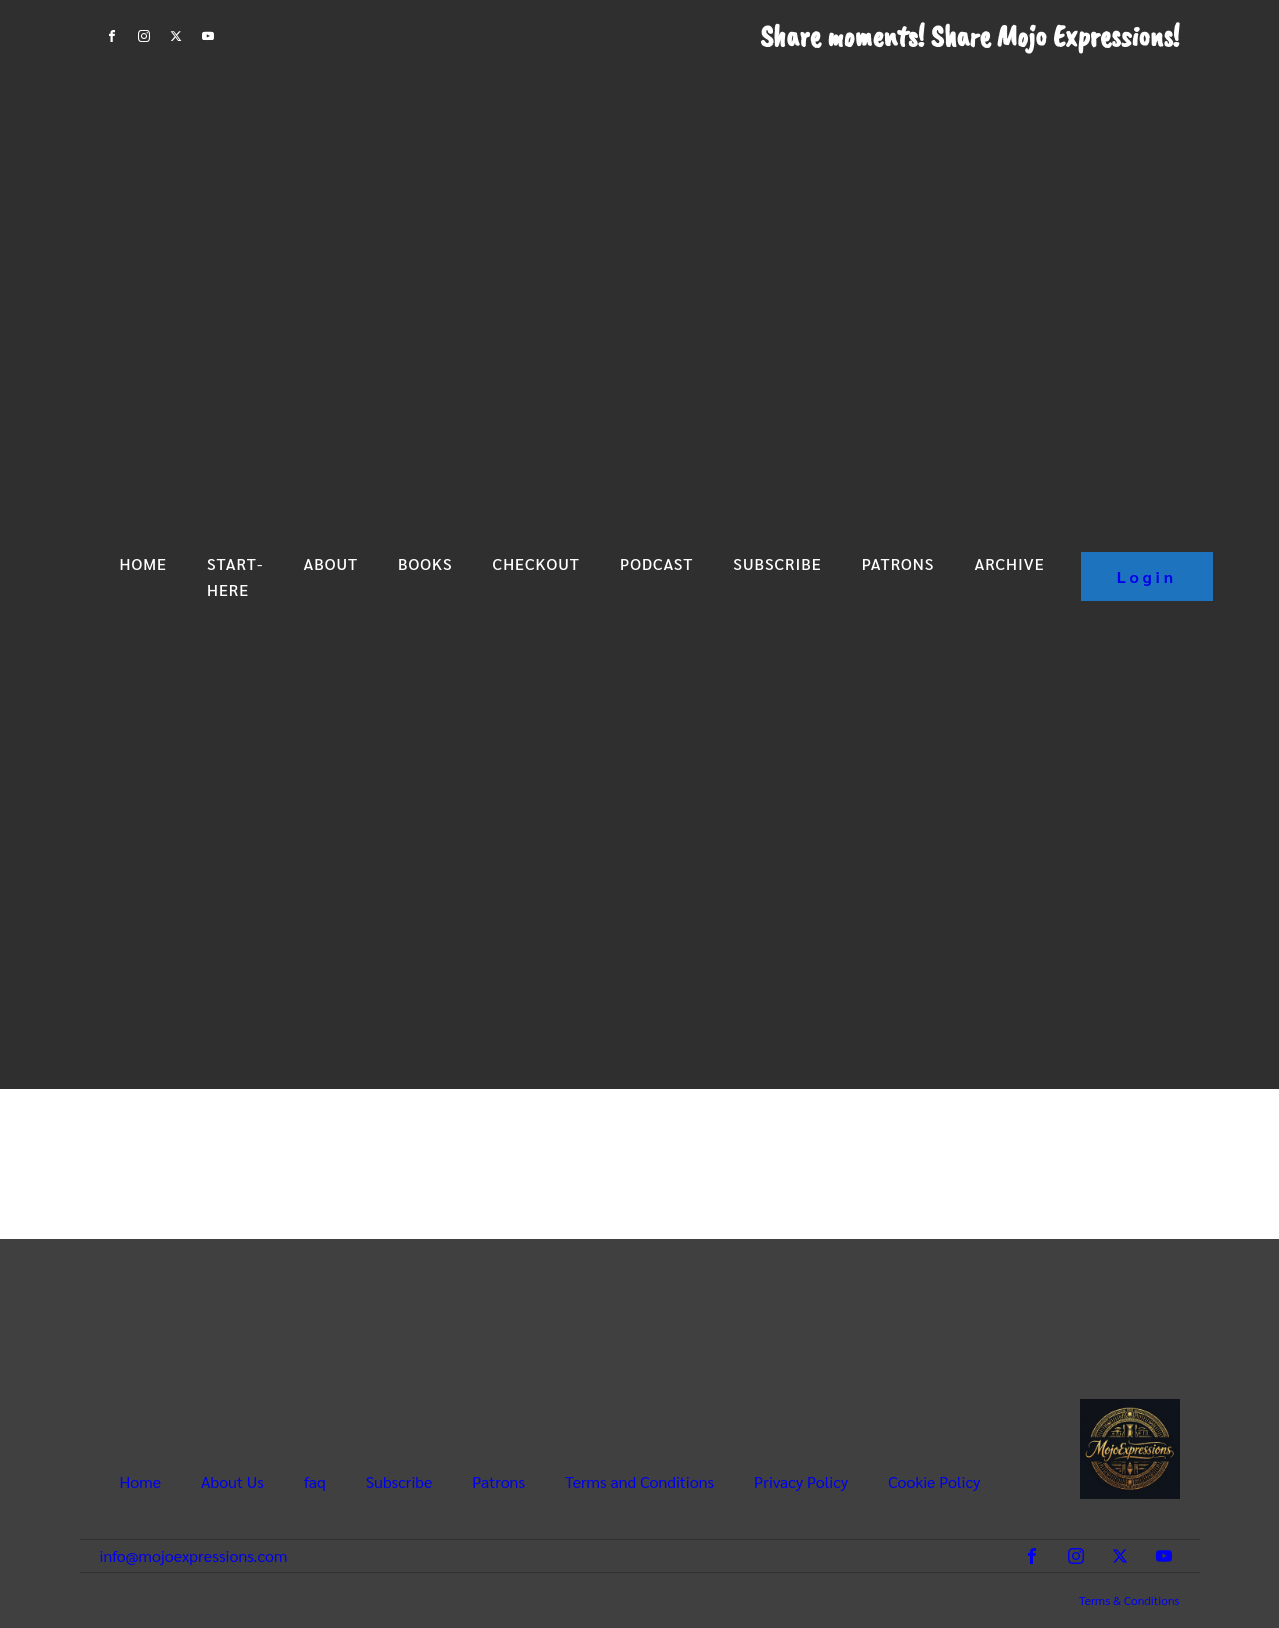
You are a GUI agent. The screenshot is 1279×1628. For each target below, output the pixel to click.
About (330, 563)
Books (425, 563)
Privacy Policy (801, 1480)
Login (1147, 576)
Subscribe (777, 563)
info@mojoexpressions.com (194, 1555)
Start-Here (235, 576)
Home (143, 563)
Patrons (898, 563)
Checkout (536, 563)
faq (315, 1480)
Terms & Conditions (1129, 1600)
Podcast (656, 563)
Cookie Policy (934, 1480)
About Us (232, 1480)
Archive (1009, 563)
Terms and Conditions (639, 1480)
